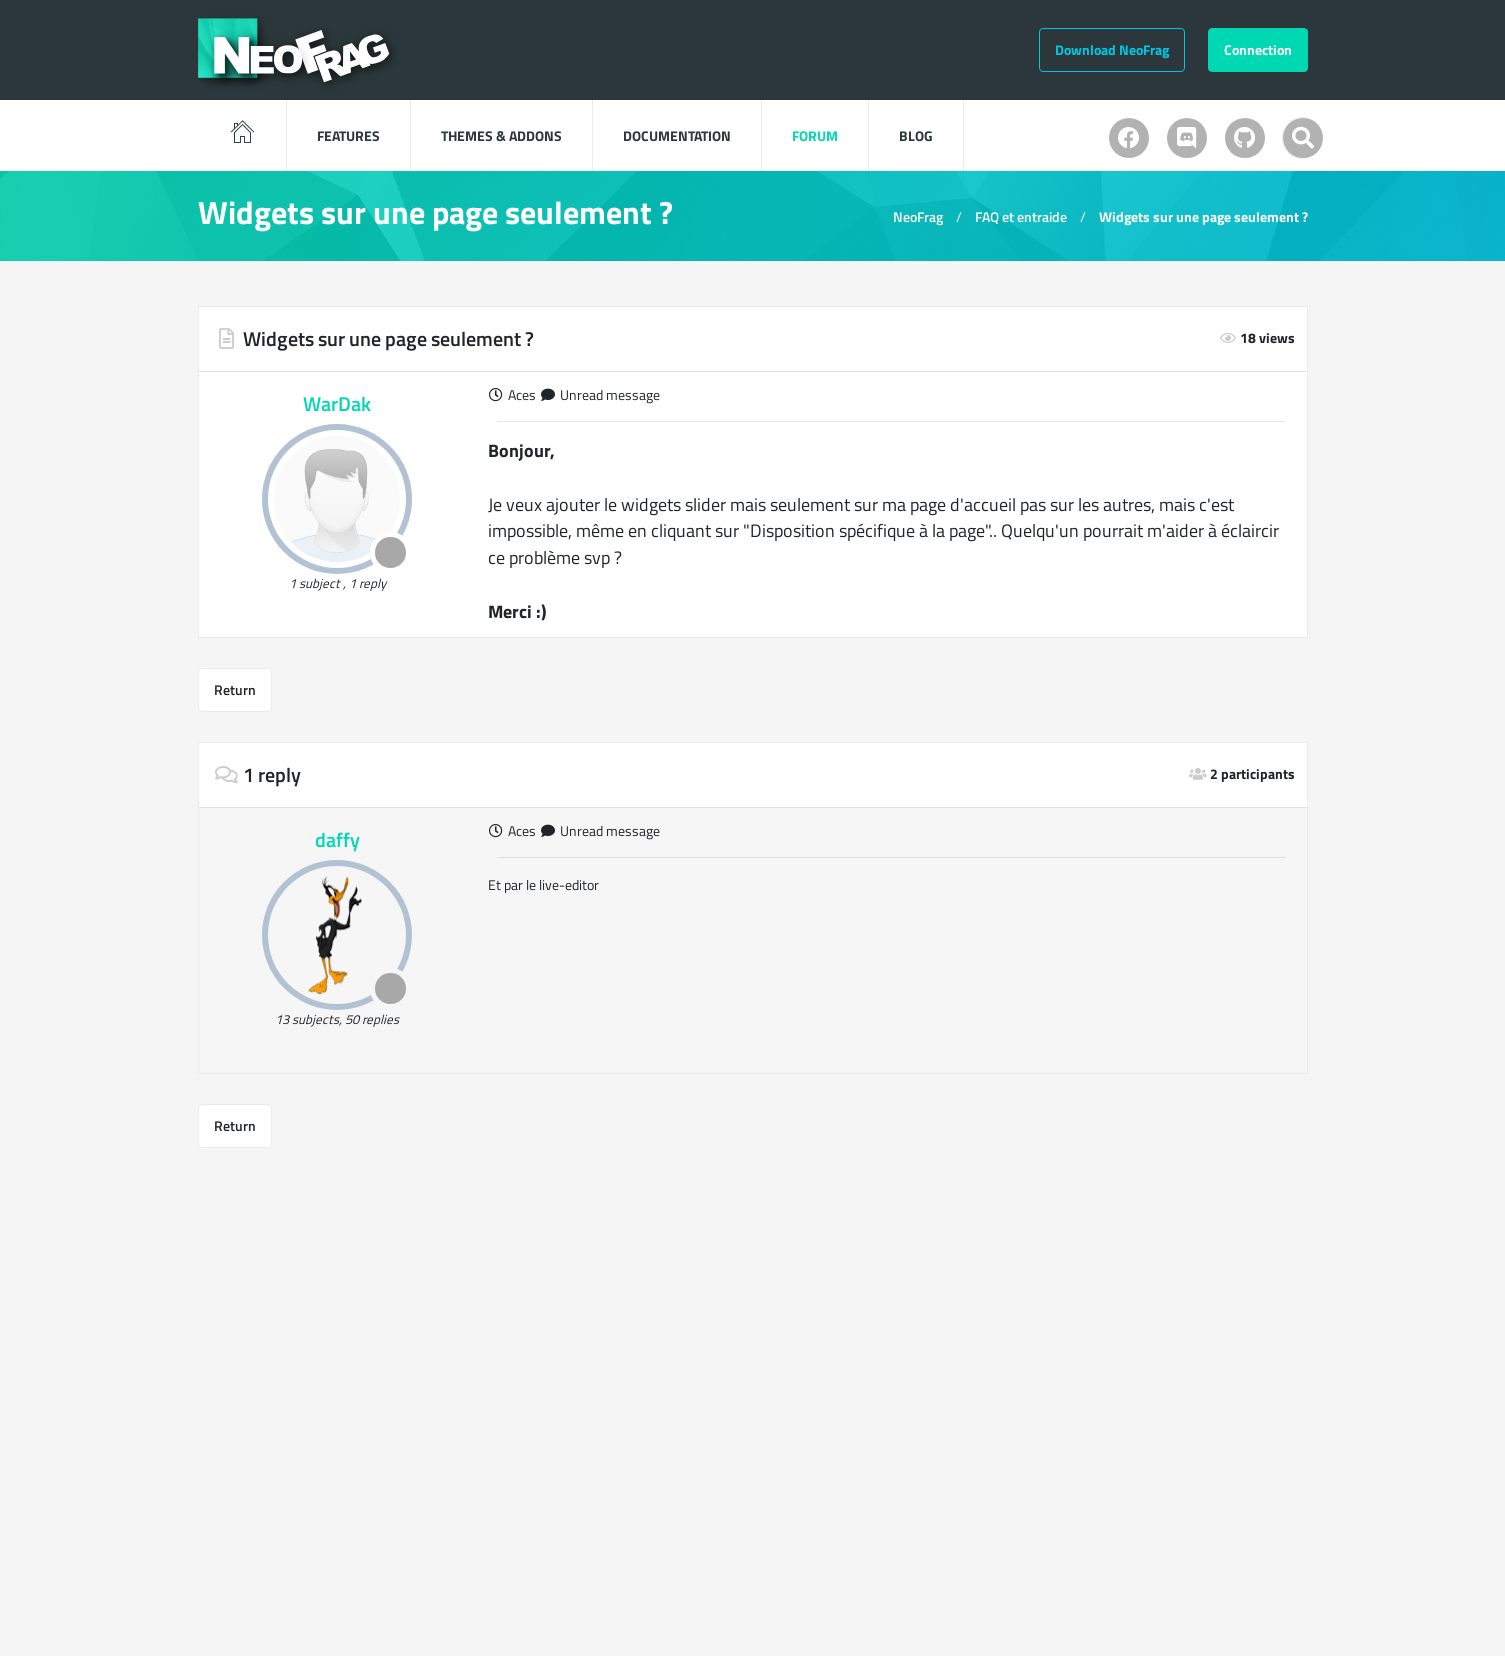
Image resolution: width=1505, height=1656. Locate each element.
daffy (337, 839)
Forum (815, 135)
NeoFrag (918, 216)
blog (916, 135)
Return (235, 689)
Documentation (677, 135)
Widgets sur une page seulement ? (1203, 216)
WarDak (337, 403)
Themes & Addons (501, 135)
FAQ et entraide (1021, 216)
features (348, 135)
